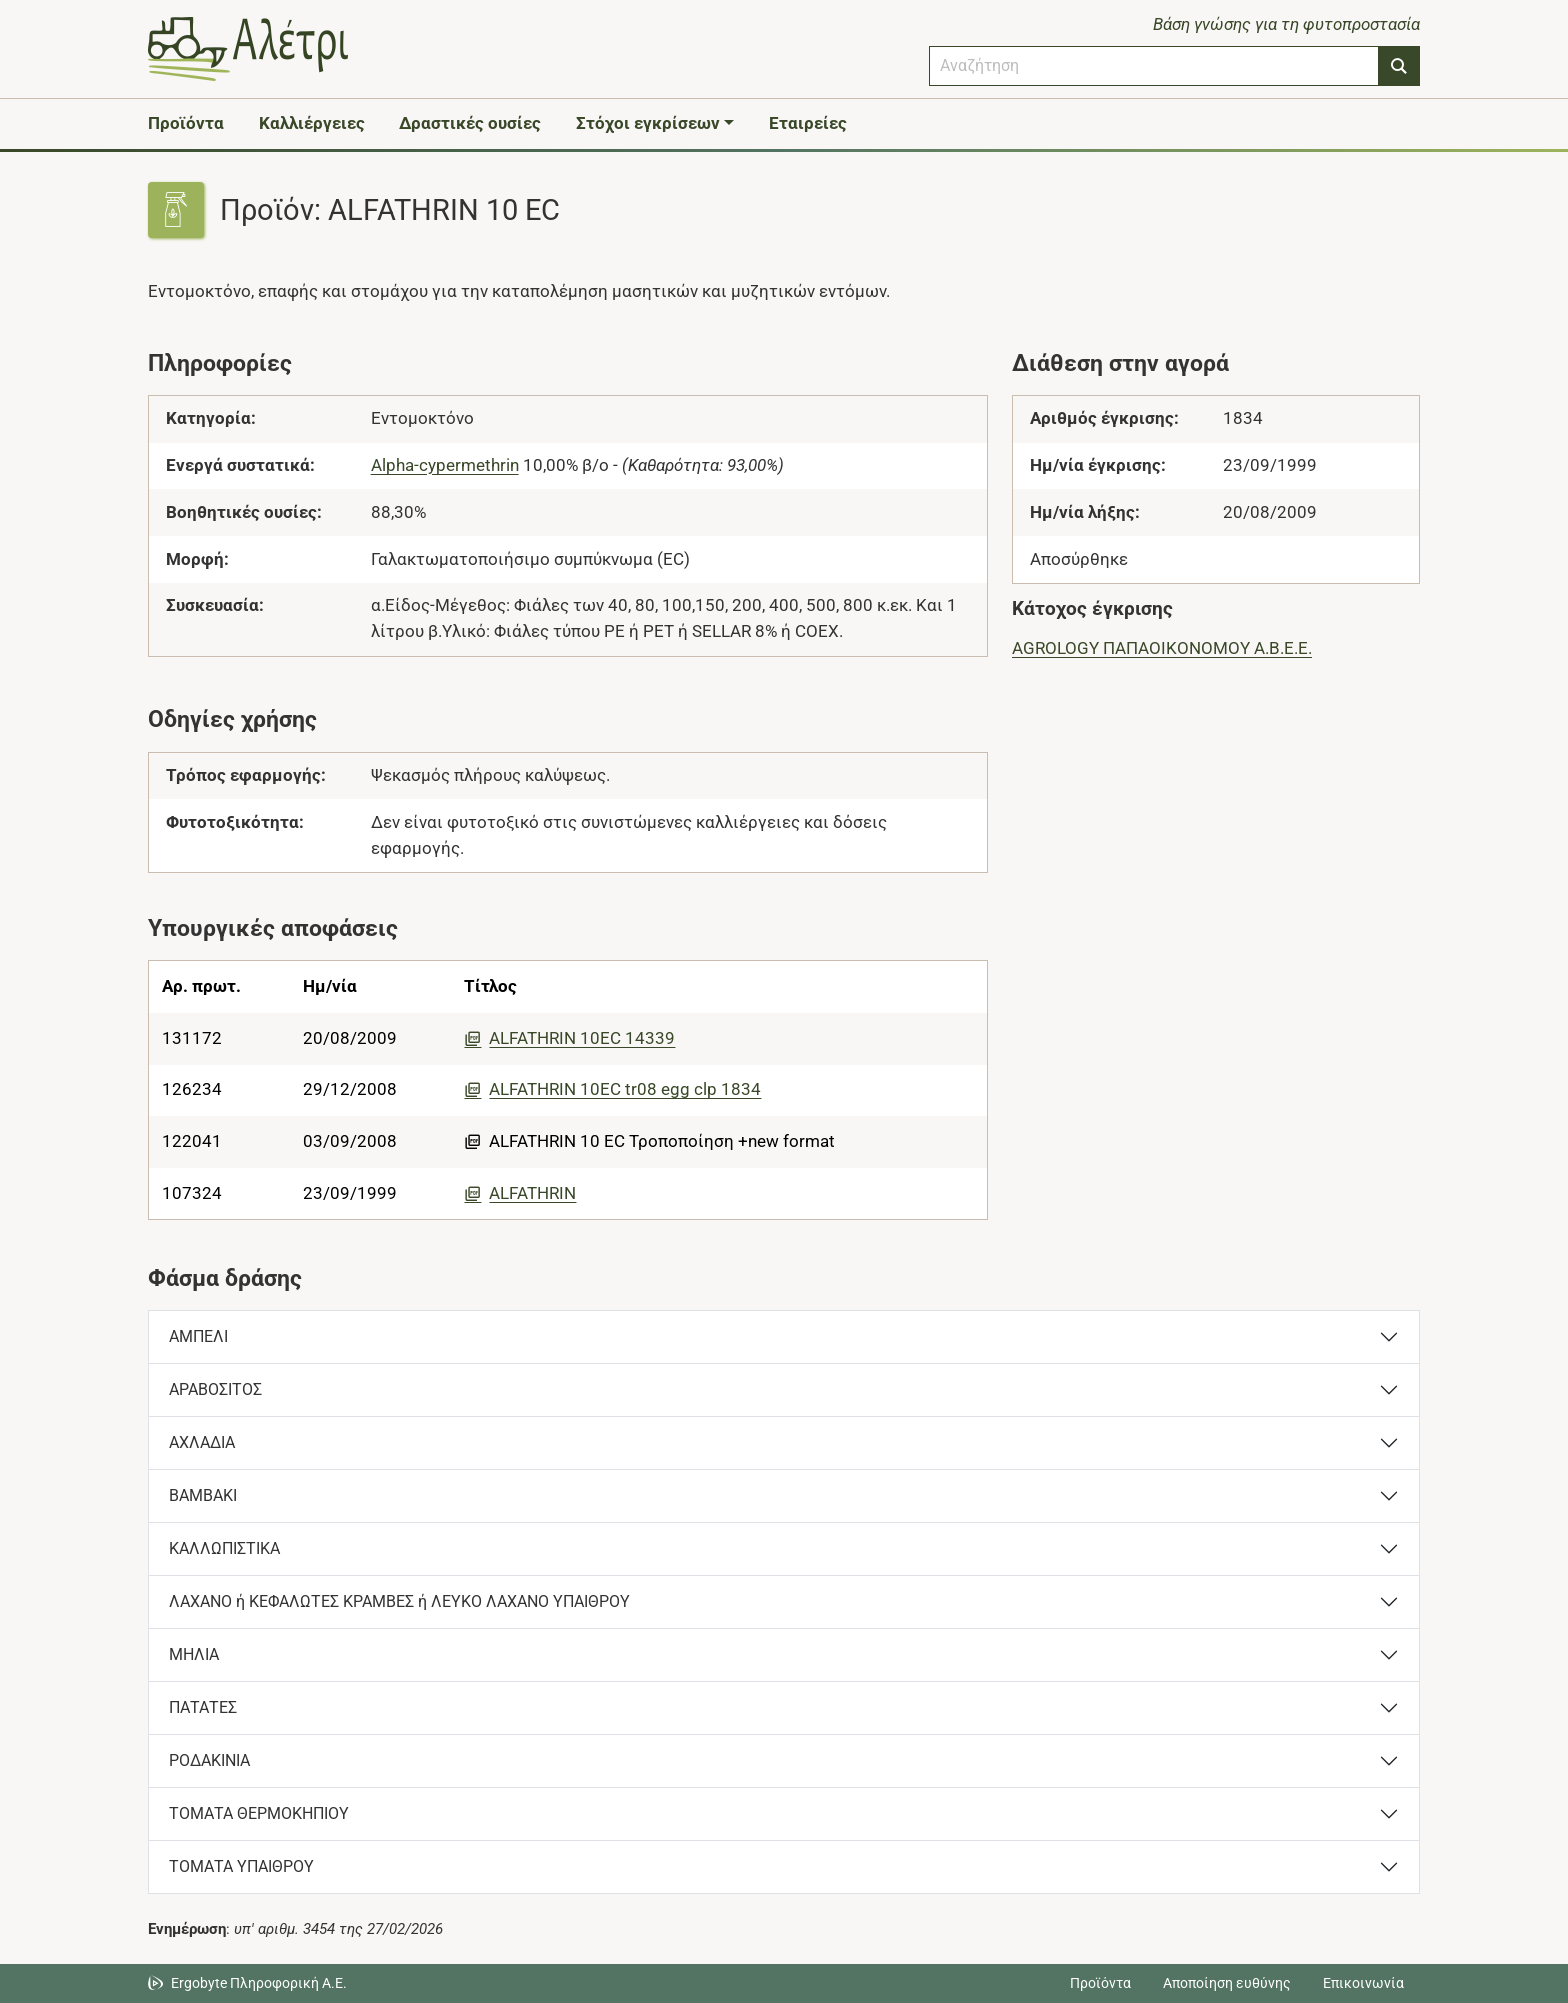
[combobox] (1154, 66)
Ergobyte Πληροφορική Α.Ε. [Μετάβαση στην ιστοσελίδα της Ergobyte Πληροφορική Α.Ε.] (259, 1983)
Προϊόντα (186, 123)
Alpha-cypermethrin (445, 465)
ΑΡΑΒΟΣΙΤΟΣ (215, 1389)
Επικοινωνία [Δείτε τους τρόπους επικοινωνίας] (1363, 1983)
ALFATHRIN (520, 1193)
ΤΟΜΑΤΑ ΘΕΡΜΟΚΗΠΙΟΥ (259, 1813)
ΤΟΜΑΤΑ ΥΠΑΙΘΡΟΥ (241, 1866)
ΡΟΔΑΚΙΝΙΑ (209, 1760)
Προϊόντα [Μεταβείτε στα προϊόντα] (1100, 1983)
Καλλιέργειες (312, 123)
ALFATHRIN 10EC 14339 (569, 1038)
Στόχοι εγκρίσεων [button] (648, 123)
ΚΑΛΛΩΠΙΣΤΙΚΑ (224, 1548)
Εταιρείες (808, 123)
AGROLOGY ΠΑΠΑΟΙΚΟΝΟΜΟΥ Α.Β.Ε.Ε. (1162, 648)
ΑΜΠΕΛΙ (198, 1336)
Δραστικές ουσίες (470, 123)
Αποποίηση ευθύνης (1227, 1983)
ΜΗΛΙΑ (194, 1654)
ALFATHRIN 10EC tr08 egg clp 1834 (612, 1089)
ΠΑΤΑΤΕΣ (203, 1707)
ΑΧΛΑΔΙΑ (202, 1442)
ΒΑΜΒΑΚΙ (203, 1495)
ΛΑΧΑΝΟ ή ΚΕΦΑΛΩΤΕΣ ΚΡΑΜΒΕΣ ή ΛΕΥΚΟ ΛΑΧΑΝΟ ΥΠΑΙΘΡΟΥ (399, 1601)
